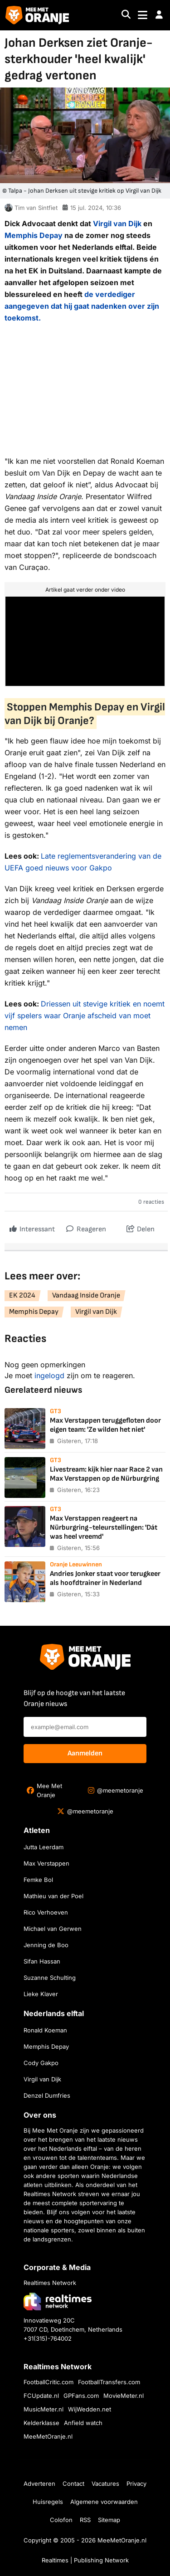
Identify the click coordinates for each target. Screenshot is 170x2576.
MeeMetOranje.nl (48, 2436)
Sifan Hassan (42, 1961)
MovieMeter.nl (123, 2395)
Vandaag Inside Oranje (86, 1295)
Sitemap (109, 2519)
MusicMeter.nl (43, 2409)
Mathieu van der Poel (53, 1896)
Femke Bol (38, 1879)
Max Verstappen (46, 1863)
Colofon (61, 2519)
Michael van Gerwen (53, 1928)
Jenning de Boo (46, 1945)
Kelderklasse (41, 2422)
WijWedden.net (89, 2409)
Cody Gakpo (41, 2062)
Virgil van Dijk (117, 223)
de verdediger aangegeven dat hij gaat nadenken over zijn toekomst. (82, 306)
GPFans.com (81, 2395)
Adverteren (39, 2483)
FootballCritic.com (48, 2382)
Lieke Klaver (41, 1994)
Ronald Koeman (45, 2030)
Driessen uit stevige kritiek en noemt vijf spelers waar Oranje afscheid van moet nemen (85, 1015)
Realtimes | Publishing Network (85, 2560)
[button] (159, 15)
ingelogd (49, 1375)
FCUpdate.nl (41, 2395)
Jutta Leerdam (43, 1847)
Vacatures (105, 2483)
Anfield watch (83, 2422)
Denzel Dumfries (47, 2095)
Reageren (86, 1227)
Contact (73, 2483)
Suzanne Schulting (50, 1977)
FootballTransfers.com (109, 2382)
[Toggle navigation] (142, 15)
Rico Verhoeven (46, 1912)
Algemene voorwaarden (104, 2501)
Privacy (136, 2483)
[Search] (126, 15)
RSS (85, 2519)
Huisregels (48, 2501)
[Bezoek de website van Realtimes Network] (58, 2301)
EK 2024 (22, 1295)
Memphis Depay (34, 235)
